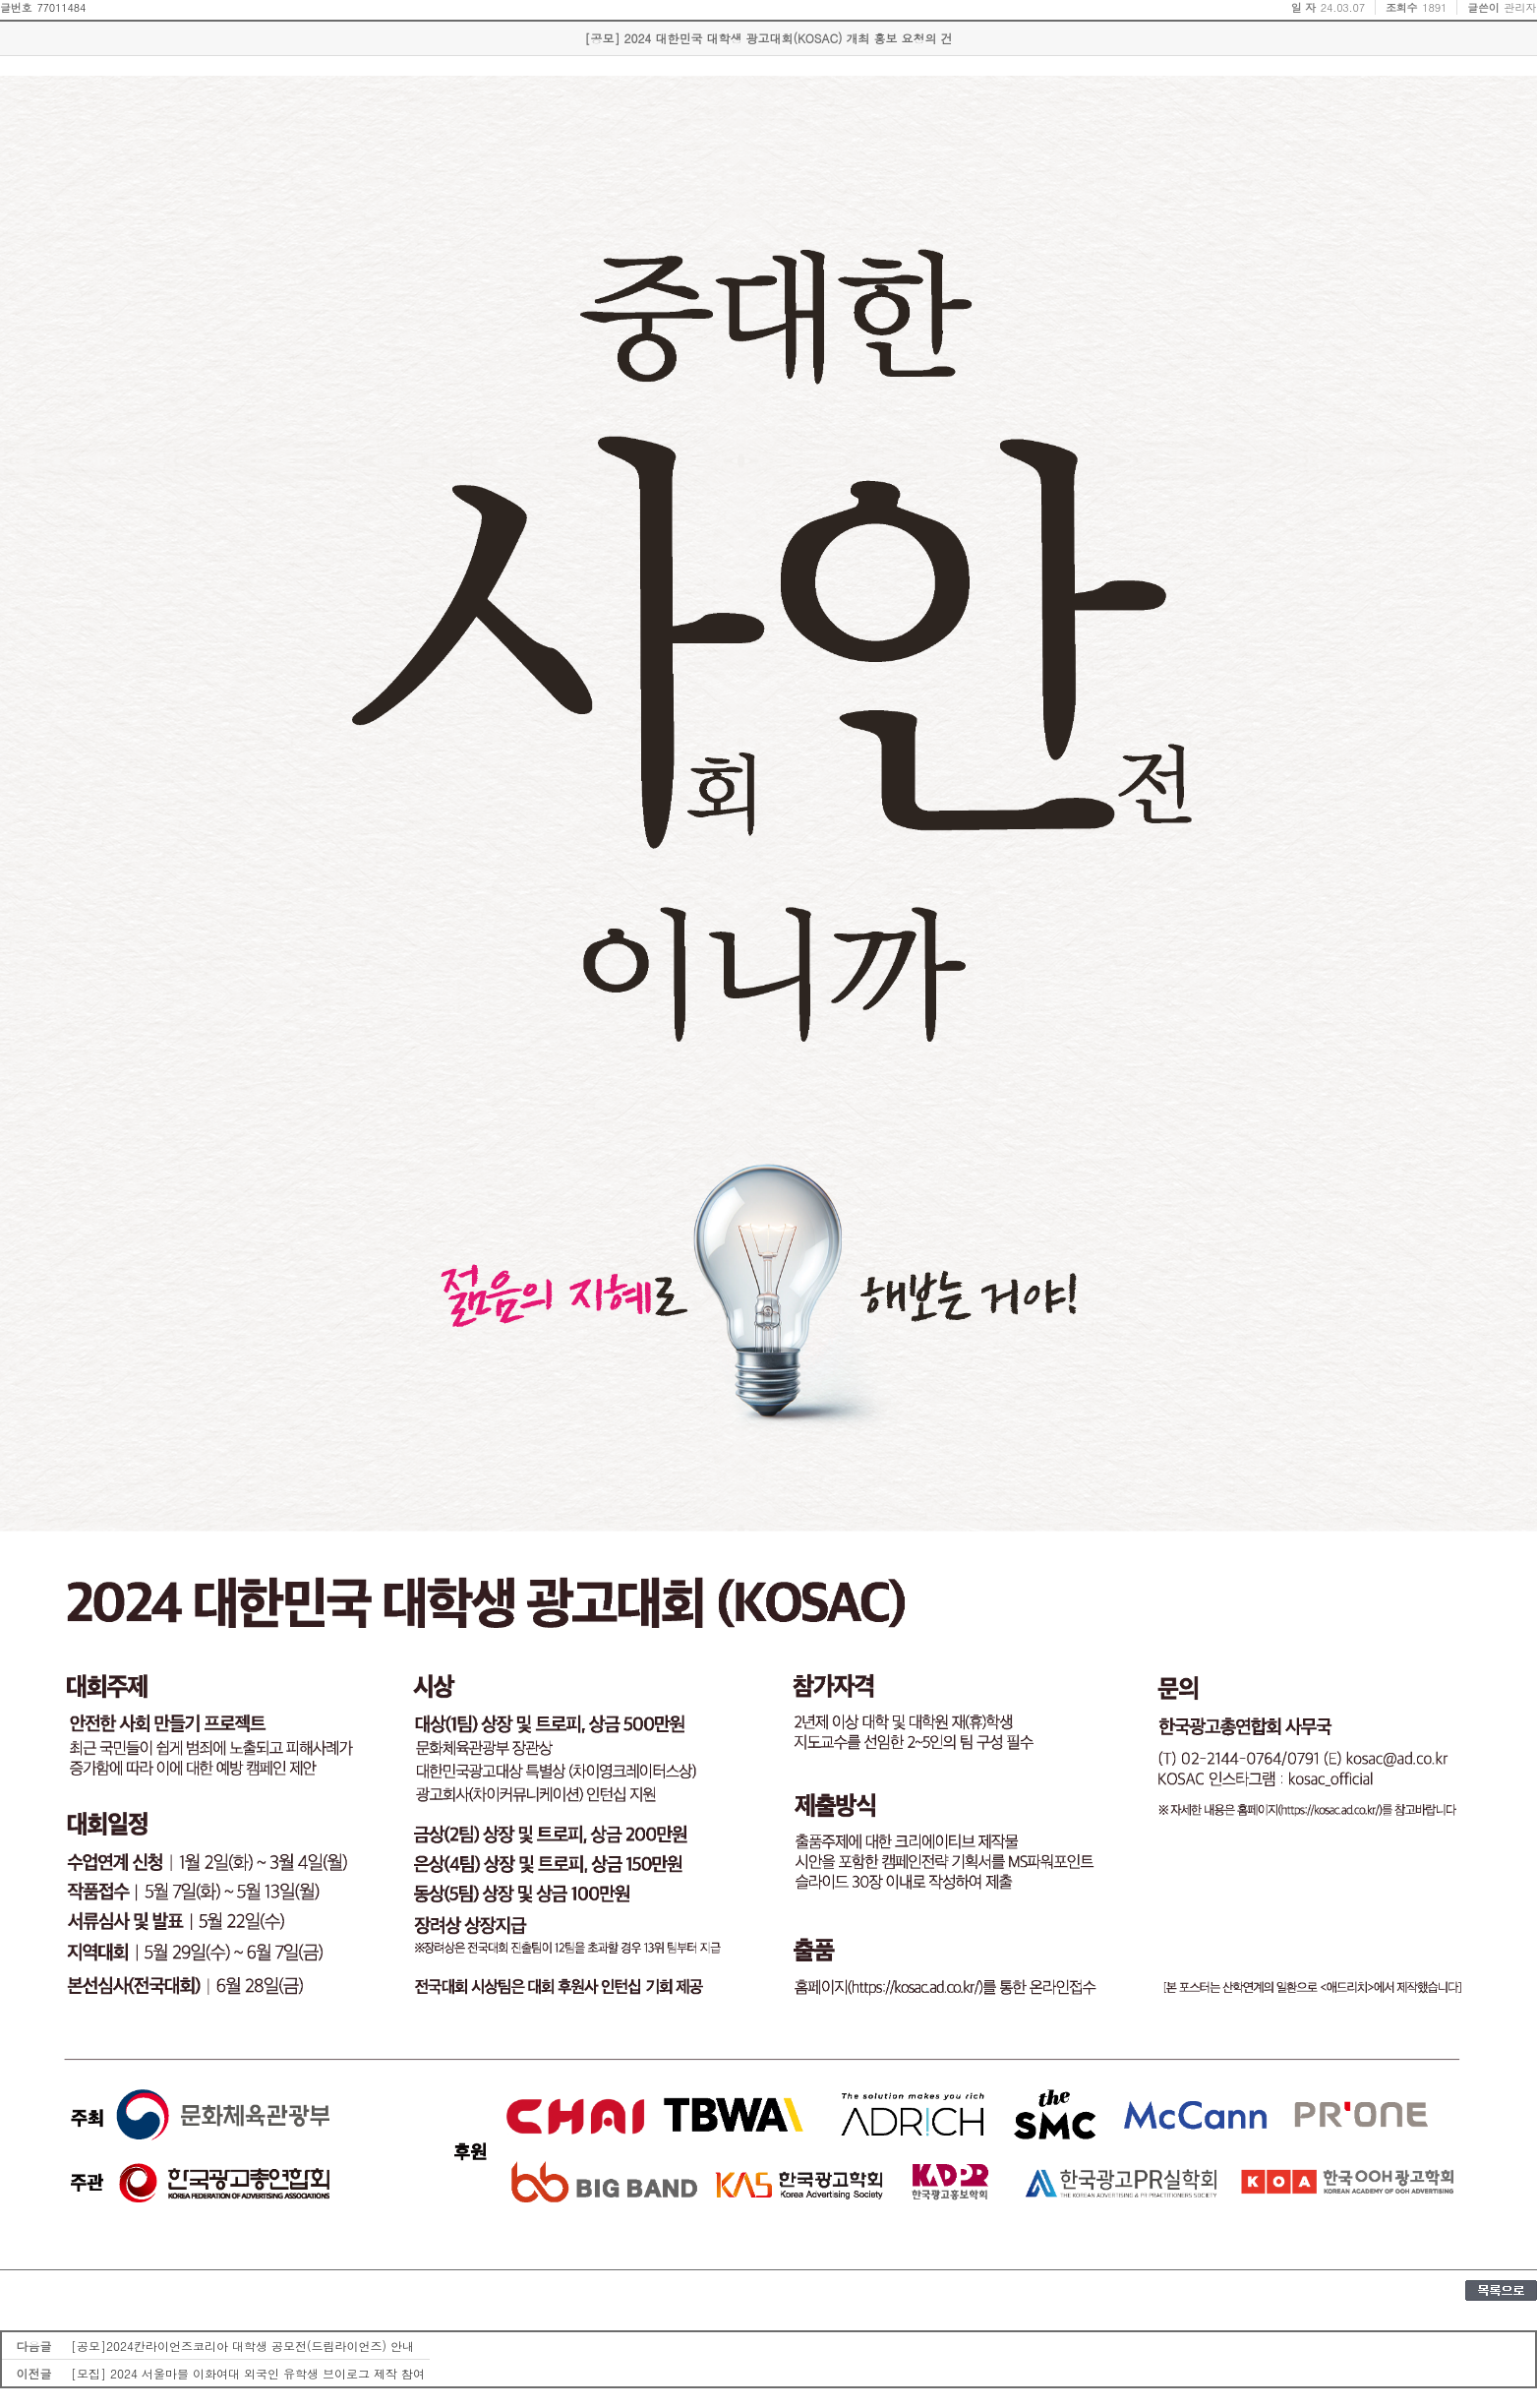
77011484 (61, 7)
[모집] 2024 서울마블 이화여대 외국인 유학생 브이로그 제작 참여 (248, 2373)
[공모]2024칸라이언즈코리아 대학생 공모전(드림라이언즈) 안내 (242, 2345)
